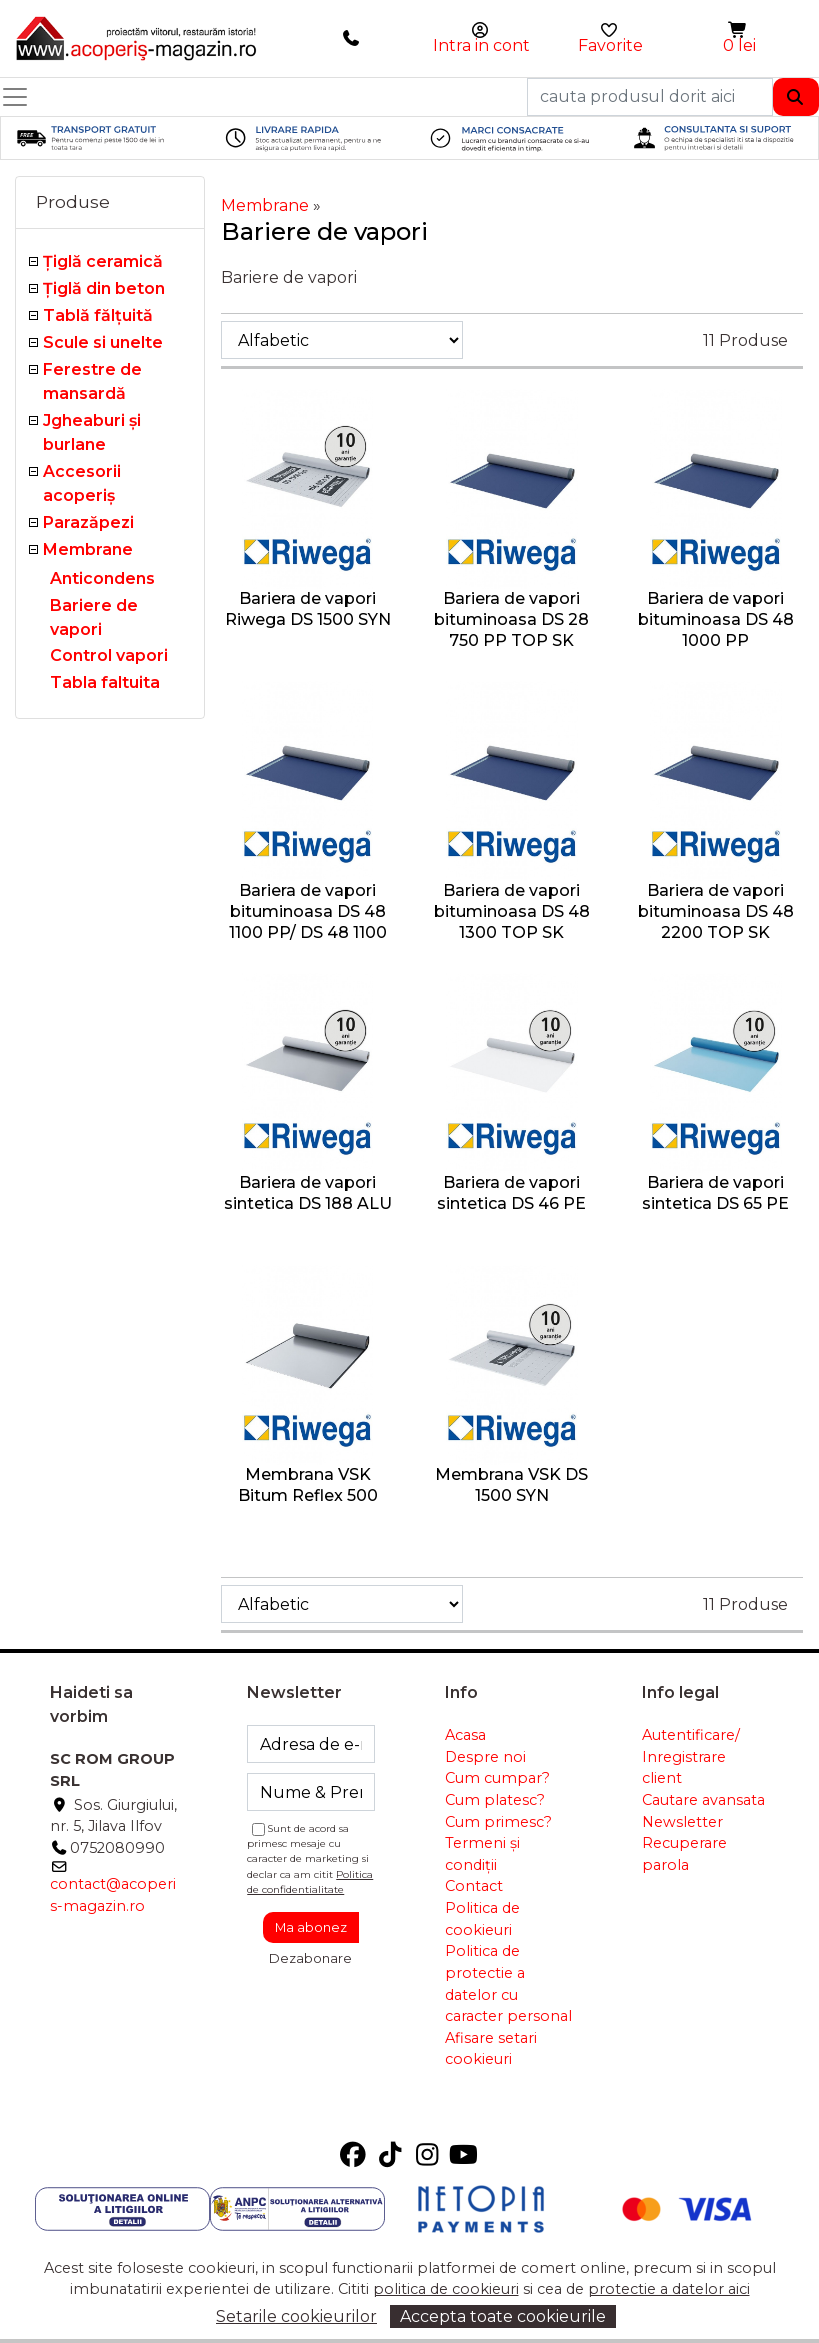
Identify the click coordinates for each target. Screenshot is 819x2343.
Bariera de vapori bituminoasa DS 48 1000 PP (716, 619)
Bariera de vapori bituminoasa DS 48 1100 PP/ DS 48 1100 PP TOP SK (308, 921)
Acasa (465, 1735)
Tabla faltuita (105, 682)
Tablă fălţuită (98, 315)
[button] (739, 30)
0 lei (739, 45)
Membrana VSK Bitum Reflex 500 (308, 1485)
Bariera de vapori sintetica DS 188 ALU (308, 1193)
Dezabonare (310, 1958)
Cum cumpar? (497, 1778)
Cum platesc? (495, 1800)
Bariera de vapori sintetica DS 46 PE (511, 1193)
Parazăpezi (88, 522)
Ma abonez (311, 1927)
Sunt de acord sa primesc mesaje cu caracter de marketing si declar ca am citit (310, 1858)
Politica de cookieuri (482, 1919)
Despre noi (485, 1757)
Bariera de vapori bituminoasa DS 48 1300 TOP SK (512, 911)
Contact (474, 1886)
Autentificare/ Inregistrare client (691, 1756)
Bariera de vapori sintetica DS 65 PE (715, 1193)
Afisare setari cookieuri (491, 2049)
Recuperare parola (684, 1854)
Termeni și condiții (482, 1854)
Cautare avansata (703, 1800)
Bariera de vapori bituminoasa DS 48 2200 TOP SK (716, 911)
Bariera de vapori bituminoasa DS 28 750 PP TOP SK (511, 619)
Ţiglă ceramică (103, 261)
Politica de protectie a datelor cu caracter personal (508, 1983)
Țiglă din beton (104, 288)
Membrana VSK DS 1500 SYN (511, 1485)
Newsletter (682, 1822)
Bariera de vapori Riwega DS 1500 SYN (308, 609)
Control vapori (109, 655)
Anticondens (102, 578)
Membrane (88, 549)
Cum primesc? (498, 1822)
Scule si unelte (103, 342)
